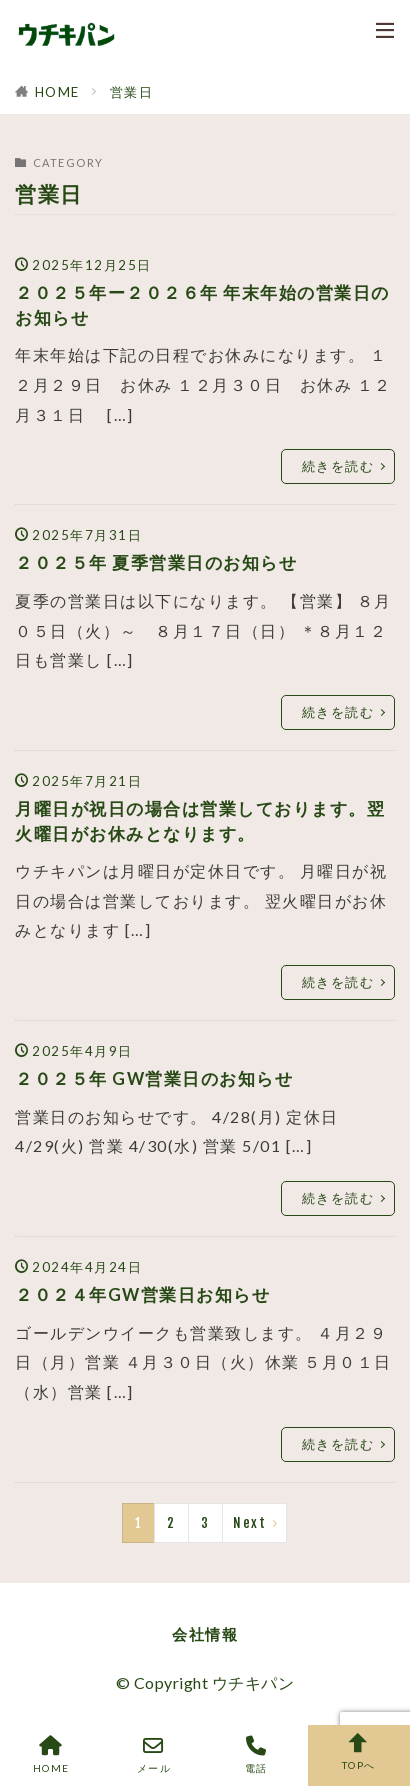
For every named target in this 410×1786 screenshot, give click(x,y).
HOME (57, 92)
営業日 (132, 92)
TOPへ (359, 1752)
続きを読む (338, 466)
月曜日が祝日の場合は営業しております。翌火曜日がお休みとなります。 (200, 821)
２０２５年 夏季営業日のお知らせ (156, 563)
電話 (256, 1755)
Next (249, 1523)
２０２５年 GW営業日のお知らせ (154, 1079)
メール (154, 1755)
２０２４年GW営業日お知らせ (142, 1295)
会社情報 (205, 1634)
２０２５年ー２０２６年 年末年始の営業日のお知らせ (202, 305)
